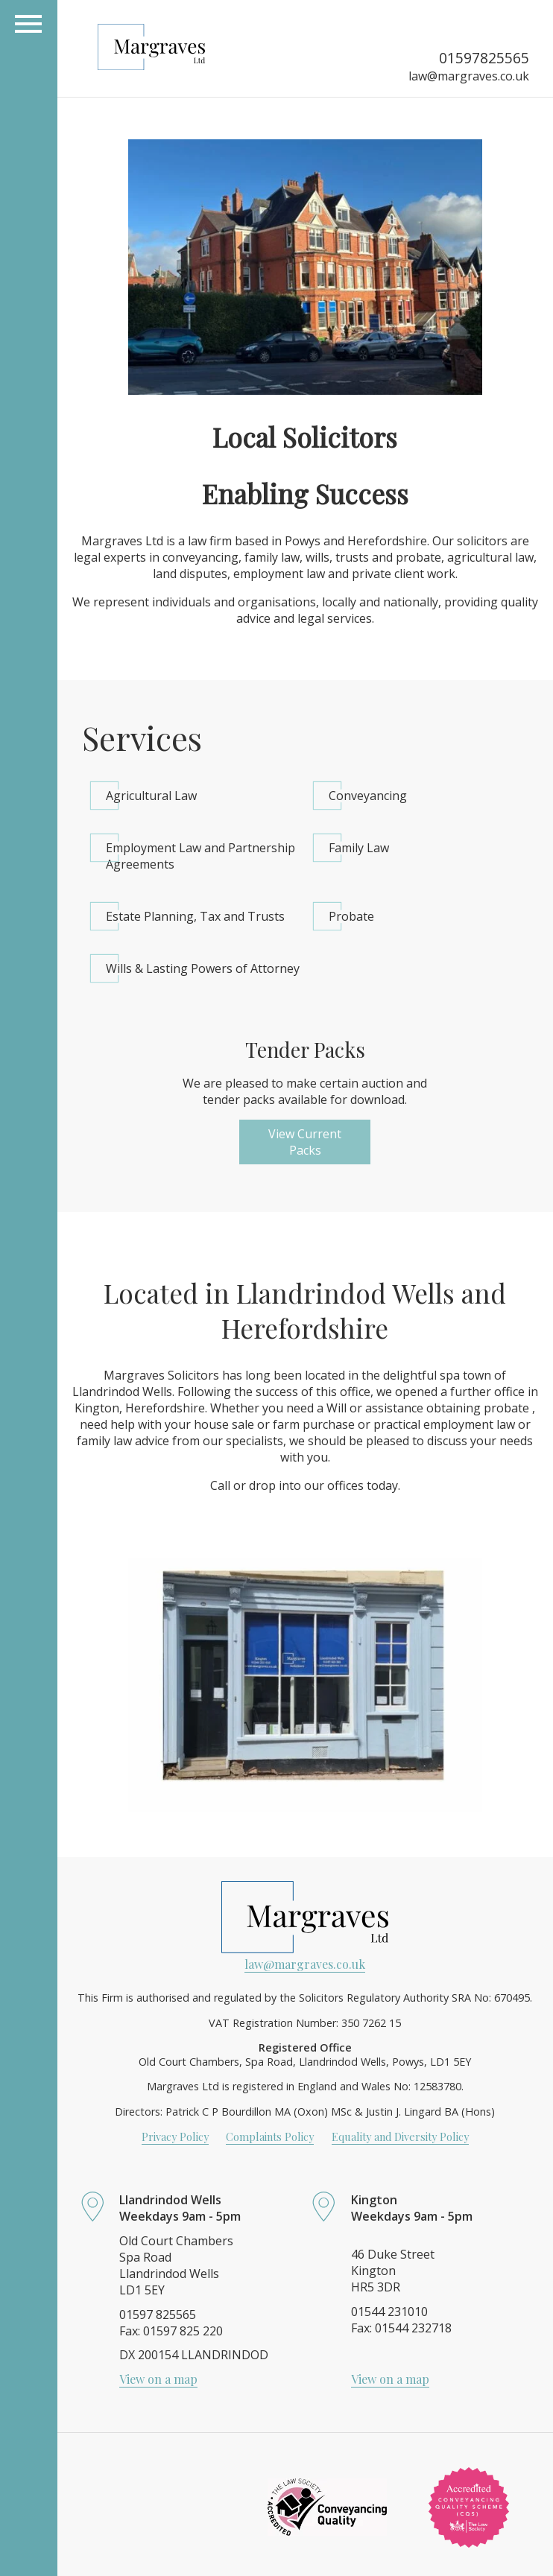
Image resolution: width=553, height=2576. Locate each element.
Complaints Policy (270, 2136)
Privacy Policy (175, 2136)
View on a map (158, 2379)
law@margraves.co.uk (468, 76)
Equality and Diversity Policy (400, 2136)
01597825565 (484, 58)
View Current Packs (304, 1142)
